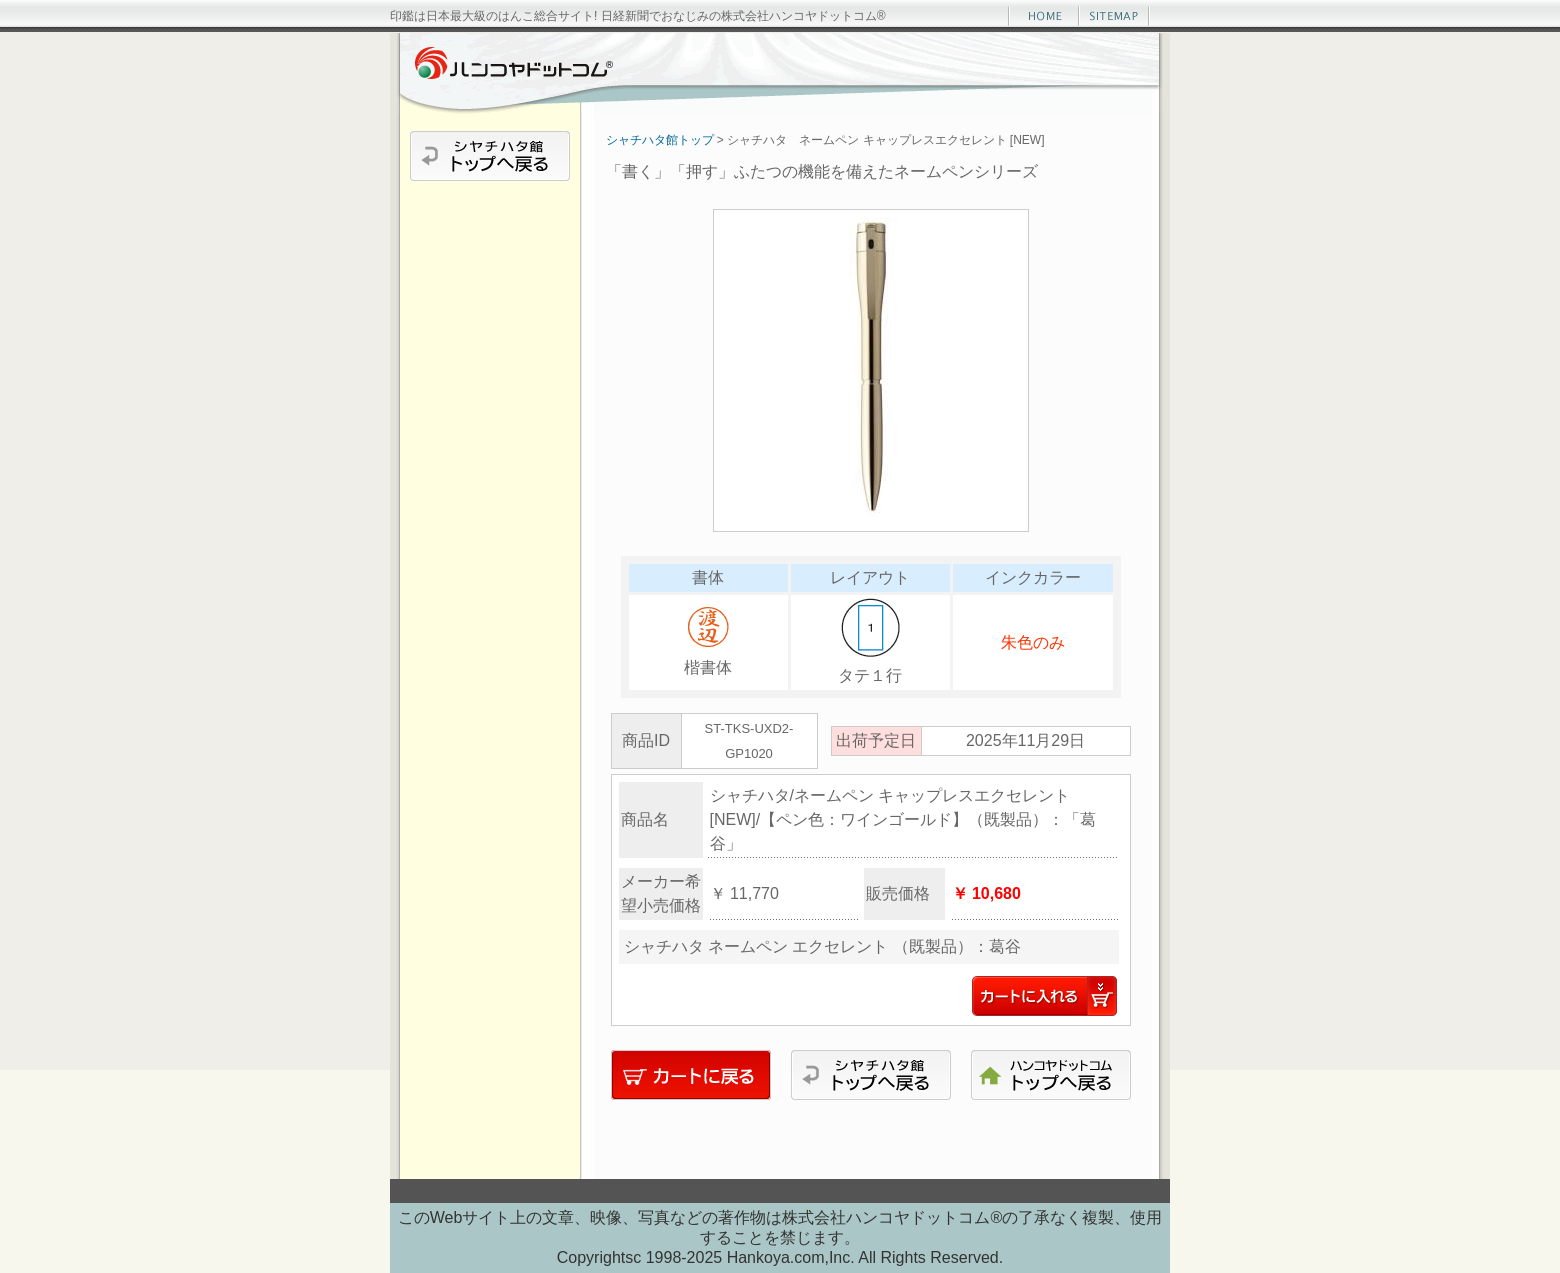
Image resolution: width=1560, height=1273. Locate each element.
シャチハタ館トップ (660, 140)
